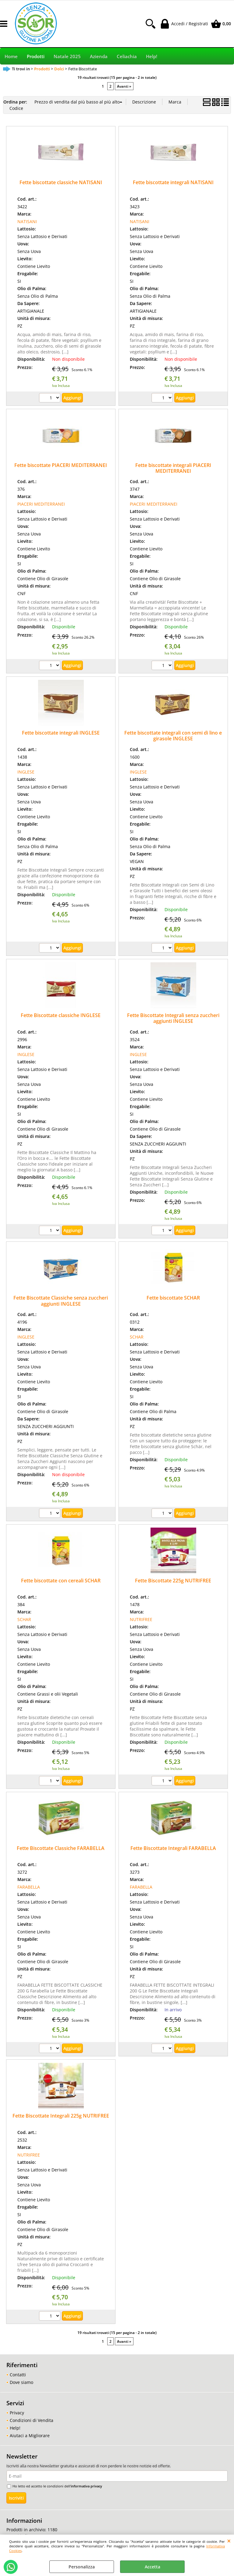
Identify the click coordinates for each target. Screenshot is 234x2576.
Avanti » (124, 86)
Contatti (18, 2375)
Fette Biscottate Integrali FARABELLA (173, 1848)
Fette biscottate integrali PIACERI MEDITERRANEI (173, 468)
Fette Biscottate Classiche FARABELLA (61, 1848)
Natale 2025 (67, 56)
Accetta (152, 2567)
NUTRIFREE (141, 1619)
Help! (151, 56)
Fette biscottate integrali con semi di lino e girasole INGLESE (173, 735)
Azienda (99, 56)
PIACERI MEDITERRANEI (41, 504)
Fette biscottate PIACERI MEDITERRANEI (60, 465)
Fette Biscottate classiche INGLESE (61, 1015)
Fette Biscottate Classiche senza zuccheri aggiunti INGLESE (60, 1300)
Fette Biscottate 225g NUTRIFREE (173, 1580)
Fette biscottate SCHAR (173, 1297)
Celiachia (127, 56)
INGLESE (25, 772)
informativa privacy (86, 2486)
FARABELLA (28, 1887)
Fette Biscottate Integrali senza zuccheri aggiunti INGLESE (173, 1018)
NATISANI (27, 221)
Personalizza (82, 2567)
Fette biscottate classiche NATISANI (61, 182)
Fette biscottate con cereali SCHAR (61, 1580)
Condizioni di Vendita (31, 2420)
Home (11, 56)
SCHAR (137, 1337)
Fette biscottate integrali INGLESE (61, 732)
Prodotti (35, 56)
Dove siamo (21, 2382)
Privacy (17, 2413)
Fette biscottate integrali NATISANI (173, 182)
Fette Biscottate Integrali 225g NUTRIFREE (60, 2115)
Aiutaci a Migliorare (30, 2435)
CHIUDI (229, 2541)
